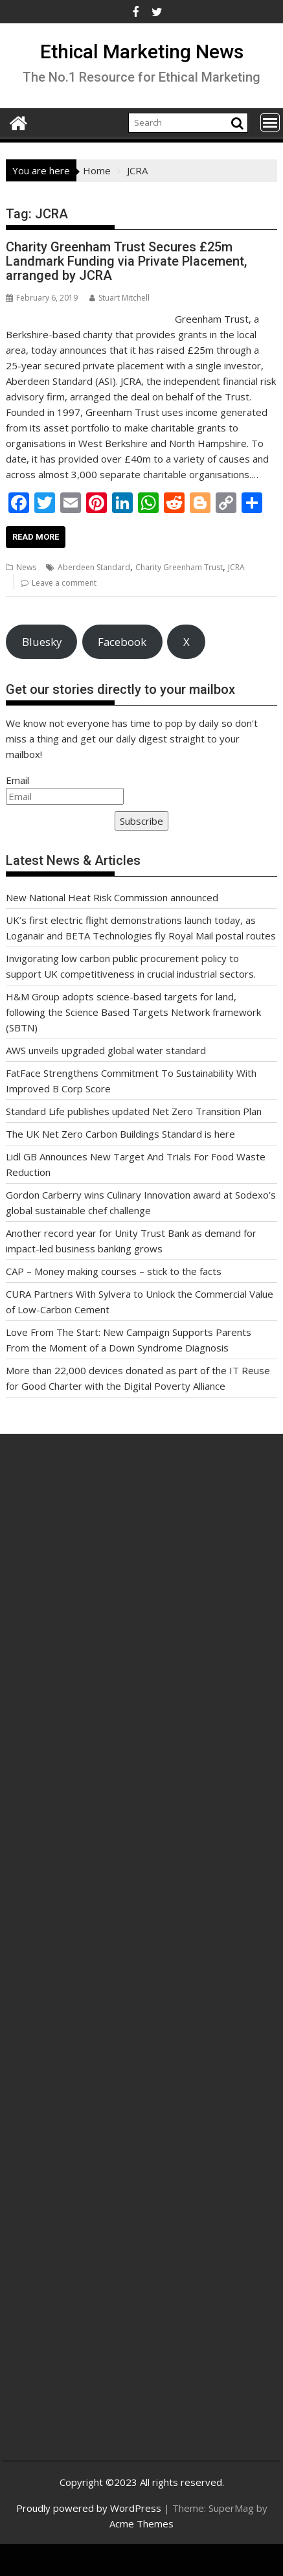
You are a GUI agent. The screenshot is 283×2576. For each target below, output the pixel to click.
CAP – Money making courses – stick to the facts (113, 1271)
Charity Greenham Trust (179, 567)
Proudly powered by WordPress (88, 2507)
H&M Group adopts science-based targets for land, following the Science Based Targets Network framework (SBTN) (133, 1012)
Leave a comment (64, 582)
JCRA (236, 567)
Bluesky (42, 641)
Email (17, 780)
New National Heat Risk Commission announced (112, 897)
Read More (35, 537)
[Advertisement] (137, 1621)
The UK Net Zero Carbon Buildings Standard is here (120, 1133)
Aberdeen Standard (94, 567)
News (26, 567)
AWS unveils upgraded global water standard (106, 1050)
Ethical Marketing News (141, 51)
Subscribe (141, 820)
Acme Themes (141, 2523)
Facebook (122, 641)
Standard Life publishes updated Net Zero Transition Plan (134, 1111)
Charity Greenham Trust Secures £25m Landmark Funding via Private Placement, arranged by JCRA (126, 261)
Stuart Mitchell (119, 297)
